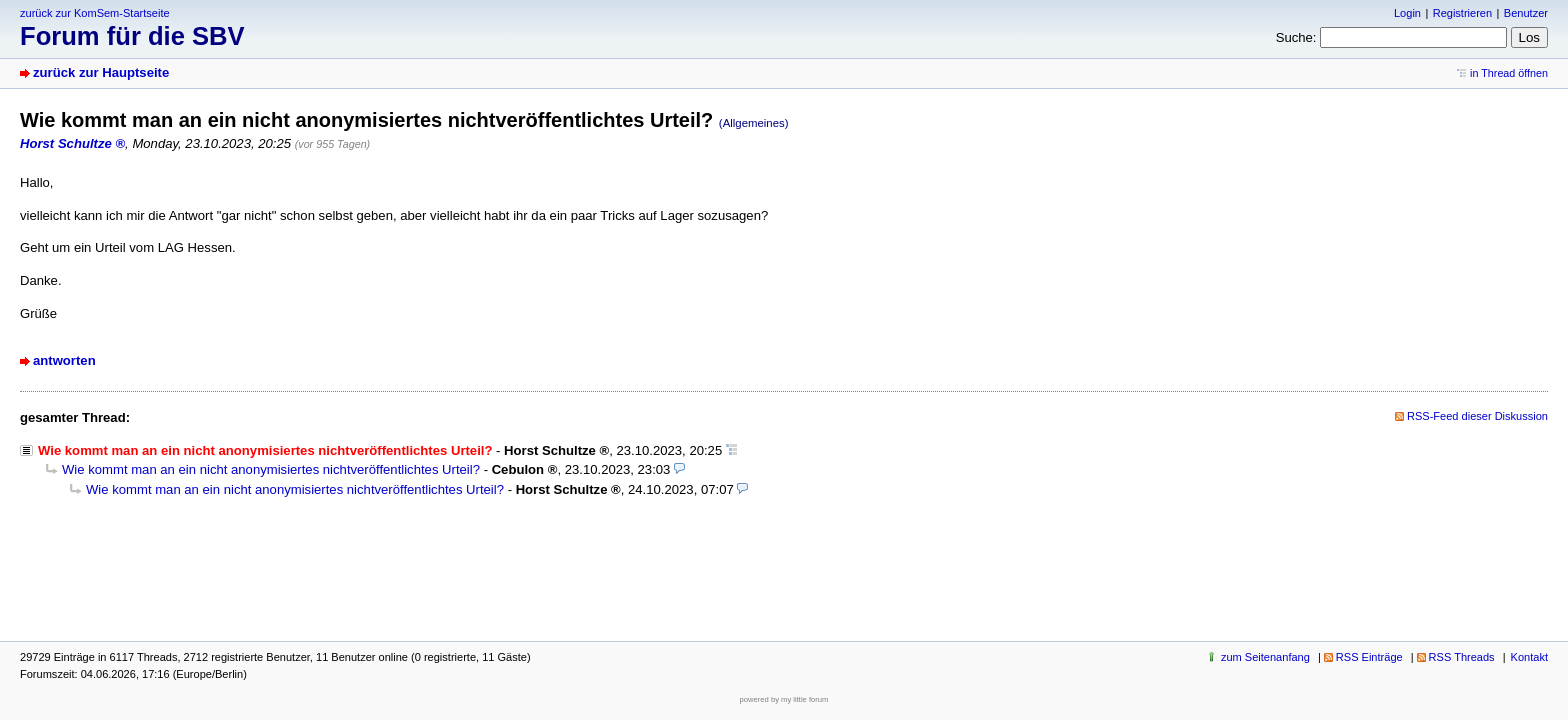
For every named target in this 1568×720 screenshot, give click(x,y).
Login (1407, 13)
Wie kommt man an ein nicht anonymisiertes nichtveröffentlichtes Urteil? (271, 469)
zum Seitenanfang (1265, 657)
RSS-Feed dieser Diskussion (1477, 416)
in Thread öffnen (1509, 73)
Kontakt (1529, 657)
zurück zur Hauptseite (101, 72)
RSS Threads (1462, 657)
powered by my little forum (784, 699)
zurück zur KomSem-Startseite (95, 13)
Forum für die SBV (132, 36)
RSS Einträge (1369, 657)
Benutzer (1526, 13)
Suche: (1296, 37)
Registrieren (1462, 13)
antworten (64, 360)
